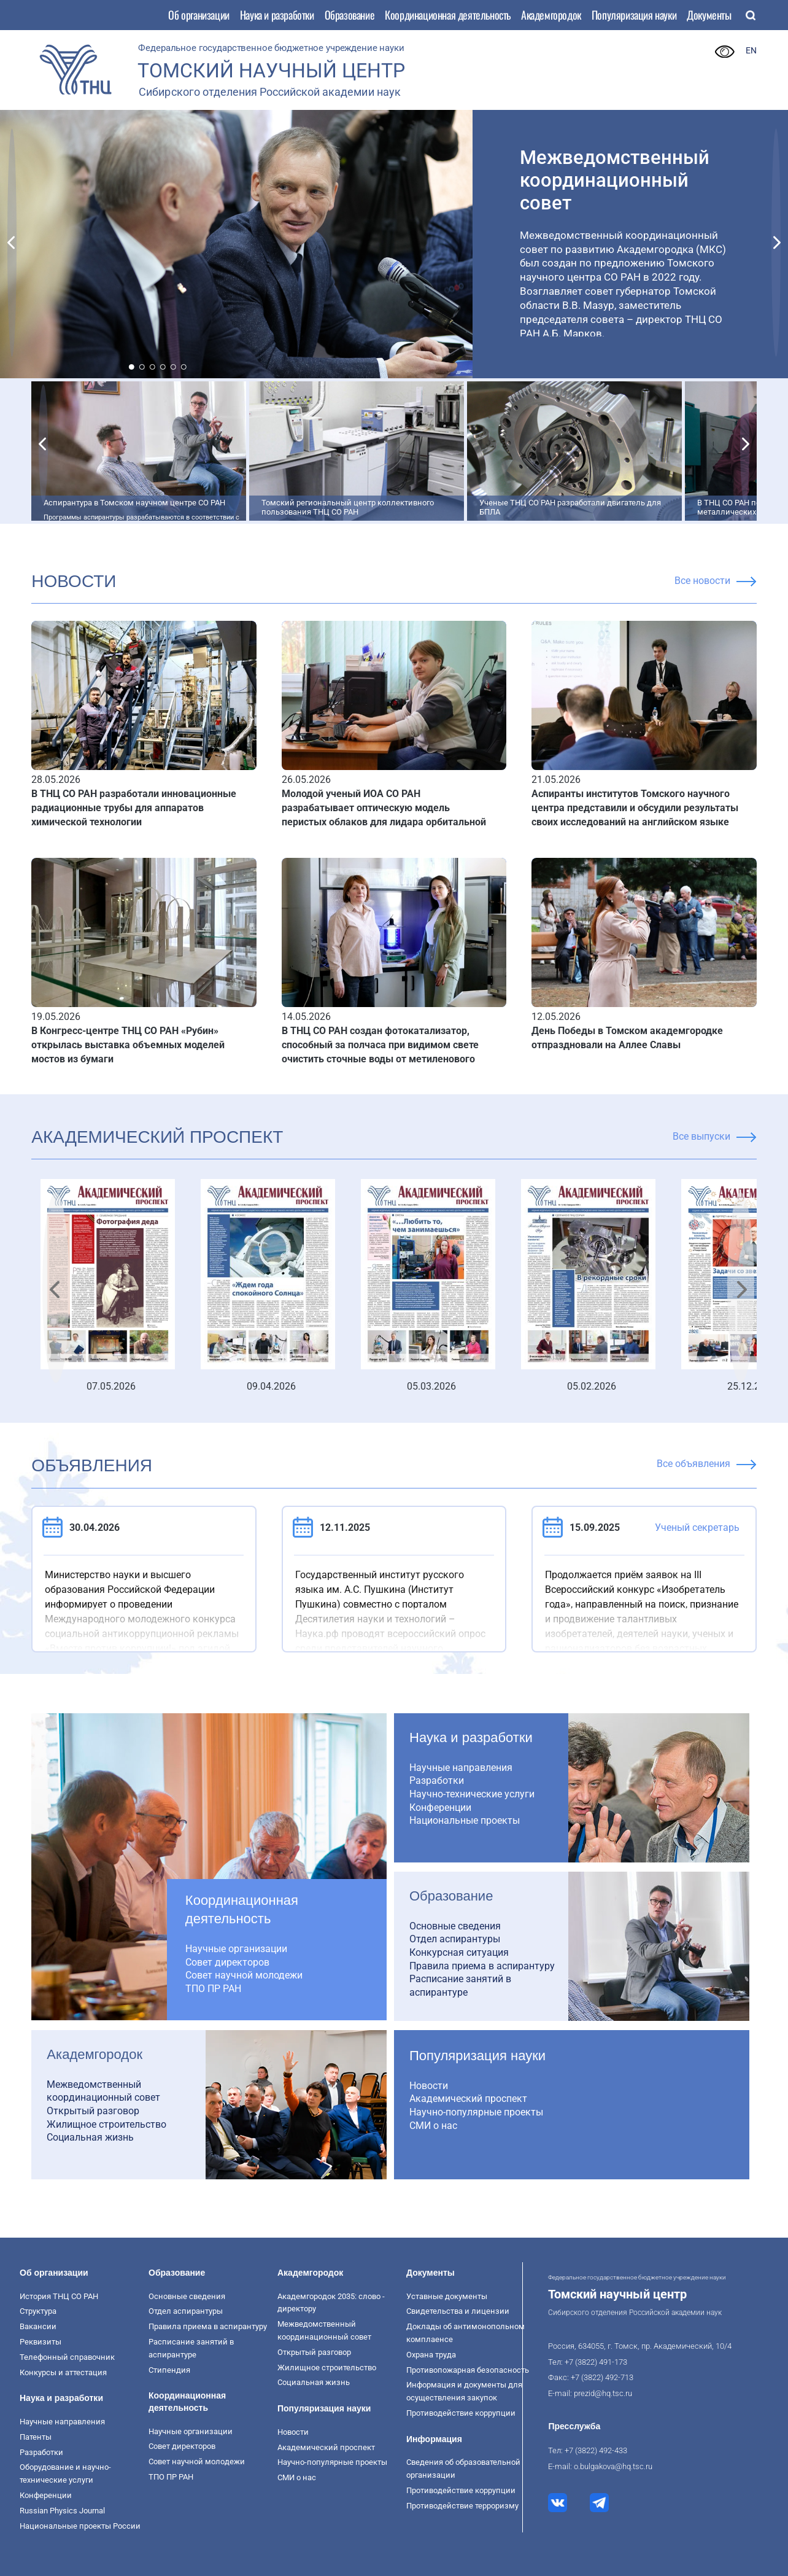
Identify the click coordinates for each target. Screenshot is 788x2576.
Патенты (36, 2437)
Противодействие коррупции (461, 2413)
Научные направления (460, 1767)
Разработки (436, 1780)
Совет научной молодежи (244, 1975)
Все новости (702, 580)
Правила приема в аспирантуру (482, 1966)
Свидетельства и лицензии (457, 2311)
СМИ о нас (433, 2125)
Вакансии (38, 2326)
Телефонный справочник (67, 2357)
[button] (12, 242)
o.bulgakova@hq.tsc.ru (613, 2466)
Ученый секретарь (697, 1527)
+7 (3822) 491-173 (596, 2362)
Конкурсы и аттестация (63, 2372)
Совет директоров (227, 1962)
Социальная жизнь (90, 2137)
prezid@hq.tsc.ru (603, 2393)
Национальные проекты (464, 1820)
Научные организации (236, 1949)
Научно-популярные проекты (476, 2112)
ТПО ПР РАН (213, 1988)
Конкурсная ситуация (459, 1952)
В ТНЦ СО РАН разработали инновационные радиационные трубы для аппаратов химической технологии (133, 808)
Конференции (440, 1807)
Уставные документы (446, 2296)
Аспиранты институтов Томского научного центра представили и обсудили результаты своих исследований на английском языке (634, 808)
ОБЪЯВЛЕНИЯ (91, 1465)
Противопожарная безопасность (467, 2370)
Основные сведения (455, 1926)
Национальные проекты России (80, 2526)
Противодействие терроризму (462, 2505)
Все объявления (693, 1463)
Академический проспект (157, 1136)
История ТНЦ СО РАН (59, 2296)
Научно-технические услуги (472, 1794)
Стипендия (169, 2370)
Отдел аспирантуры (454, 1939)
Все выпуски (701, 1136)
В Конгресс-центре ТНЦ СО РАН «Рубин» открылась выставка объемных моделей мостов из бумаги (128, 1045)
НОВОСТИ (73, 581)
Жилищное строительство (106, 2124)
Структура (38, 2311)
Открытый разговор (93, 2111)
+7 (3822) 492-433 (596, 2450)
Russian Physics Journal (62, 2510)
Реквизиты (40, 2341)
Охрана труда (431, 2354)
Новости (428, 2086)
